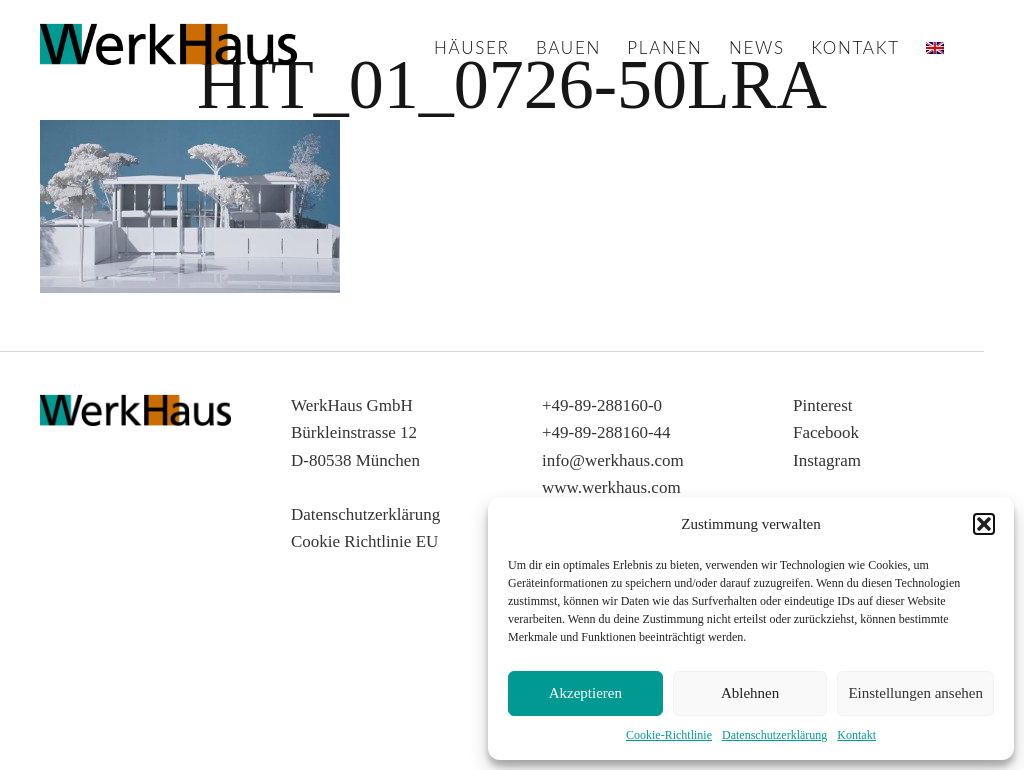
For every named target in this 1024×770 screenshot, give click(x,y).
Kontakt (856, 735)
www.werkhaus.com (611, 487)
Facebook (826, 432)
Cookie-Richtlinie (669, 735)
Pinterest (823, 405)
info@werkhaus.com (613, 460)
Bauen (568, 47)
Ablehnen (750, 693)
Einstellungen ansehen (915, 693)
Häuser (472, 47)
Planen (664, 47)
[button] (984, 524)
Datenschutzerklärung (774, 735)
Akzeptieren (585, 693)
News (757, 47)
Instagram (827, 460)
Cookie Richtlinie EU (364, 541)
